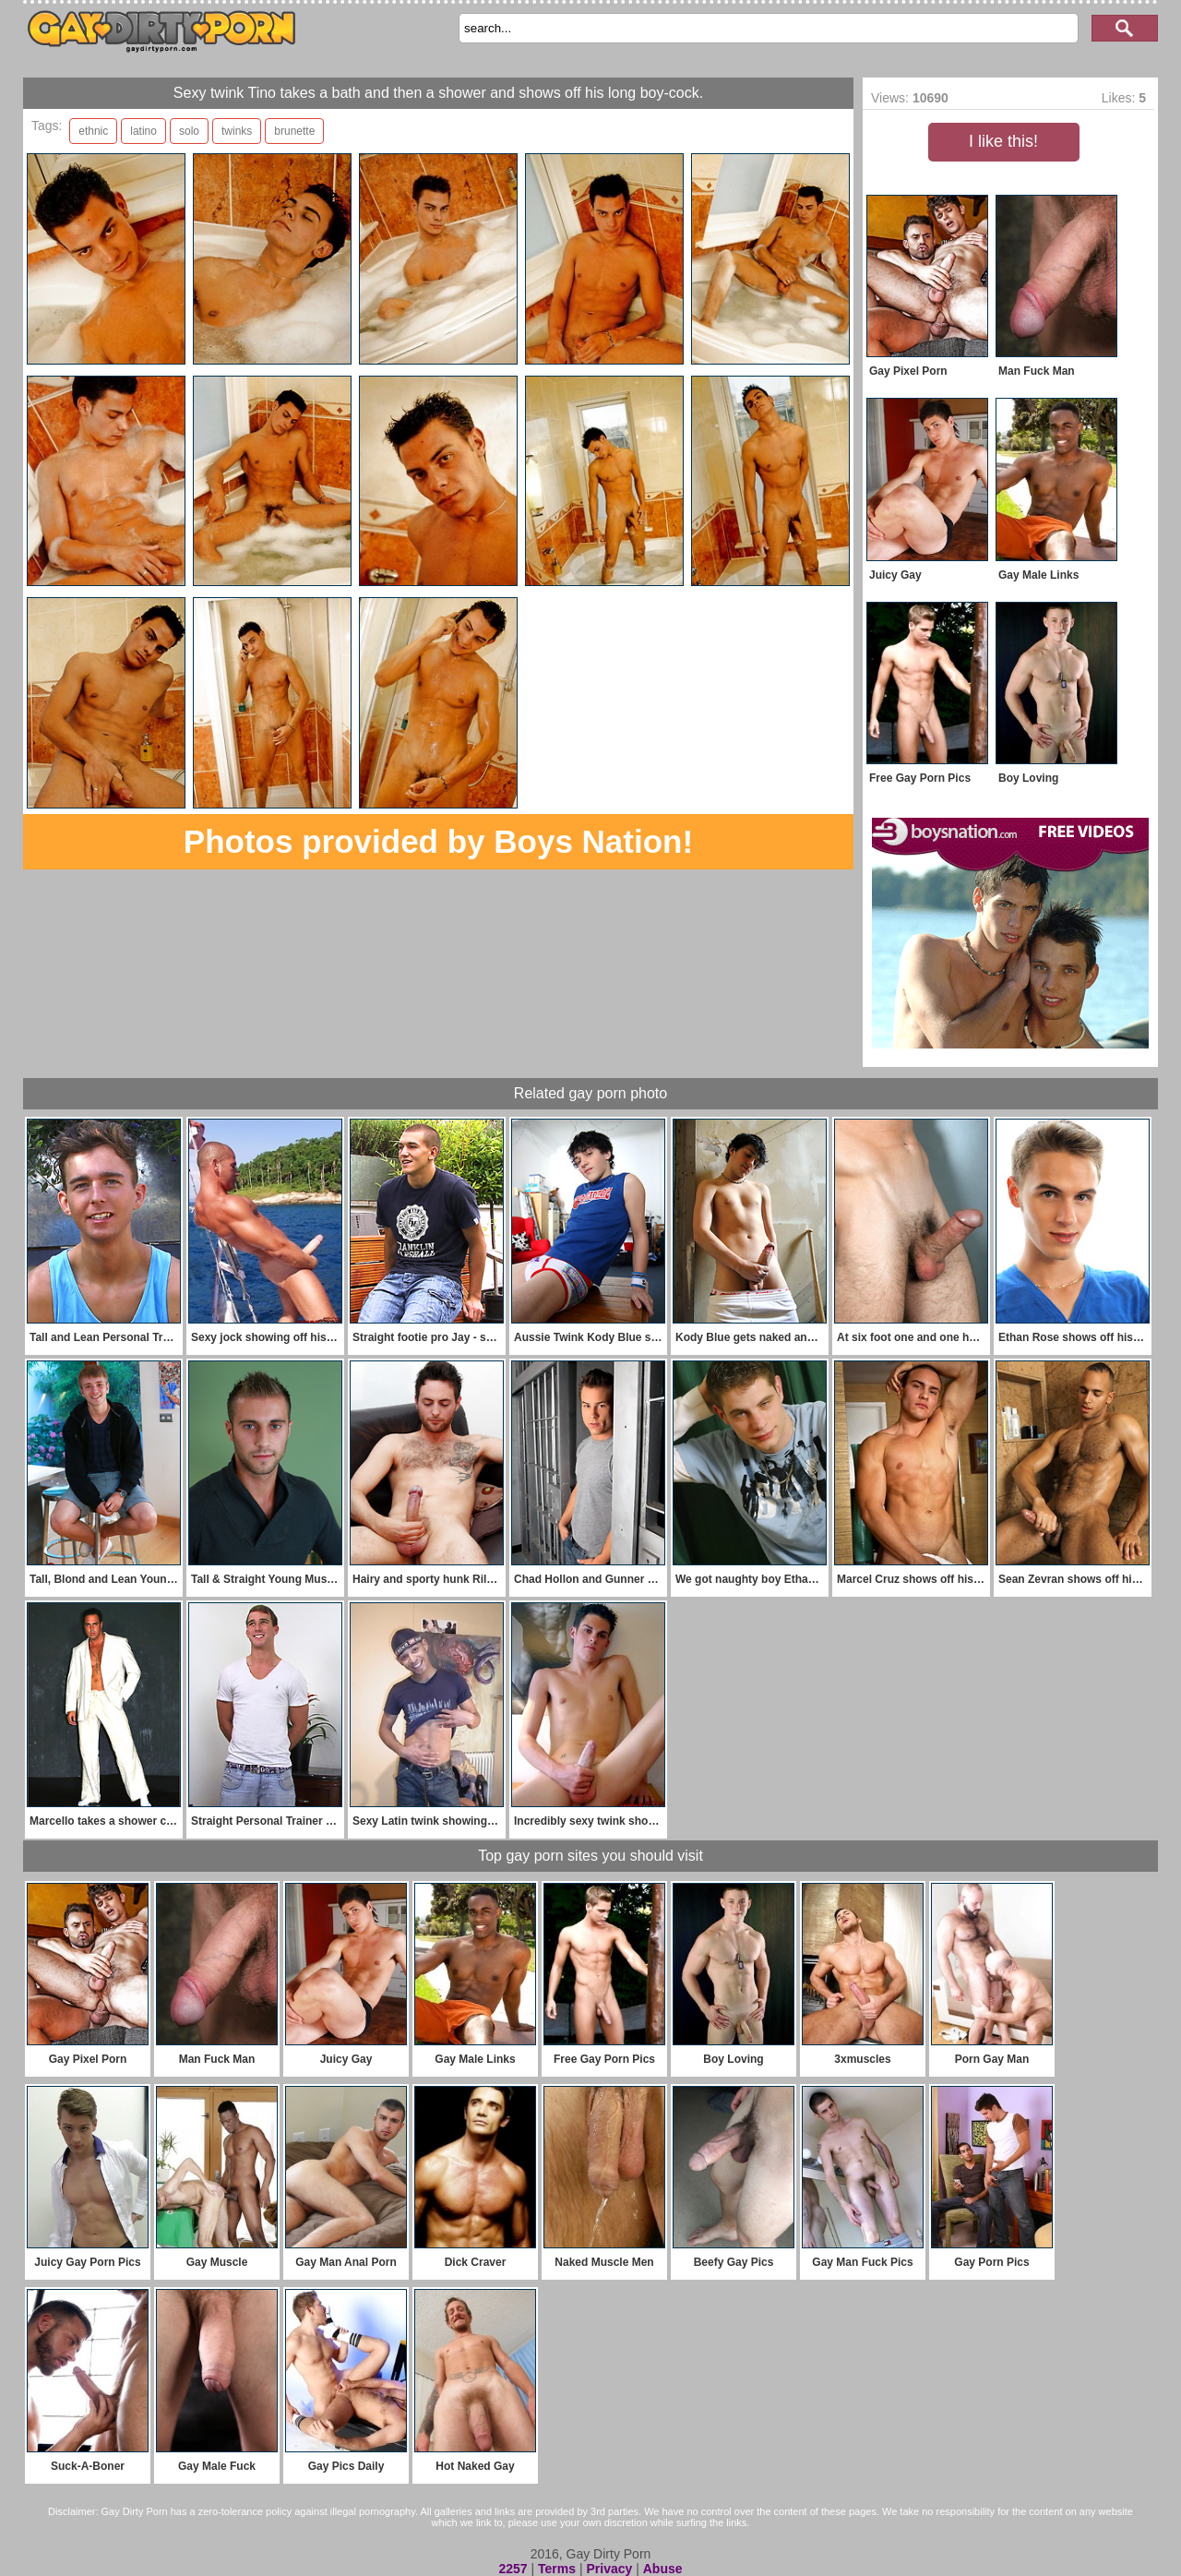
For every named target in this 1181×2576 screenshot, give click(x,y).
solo (189, 131)
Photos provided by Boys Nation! (438, 841)
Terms (557, 2568)
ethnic (93, 131)
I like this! (1003, 141)
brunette (294, 131)
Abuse (663, 2568)
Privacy (609, 2568)
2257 (512, 2568)
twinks (236, 131)
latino (143, 131)
